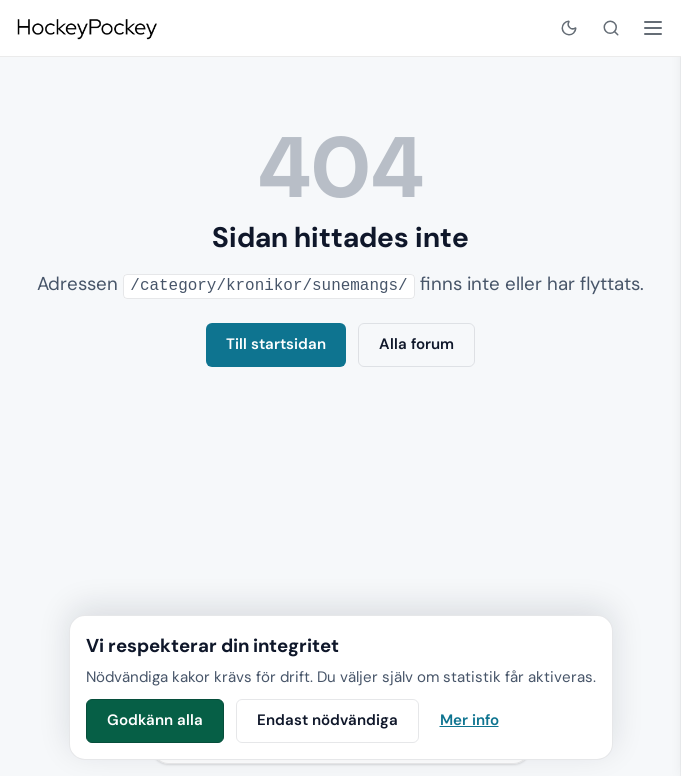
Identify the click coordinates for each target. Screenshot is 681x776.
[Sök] (611, 28)
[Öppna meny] (653, 28)
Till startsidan (276, 343)
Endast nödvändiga (327, 720)
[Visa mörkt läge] (569, 28)
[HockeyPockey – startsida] (86, 28)
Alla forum (416, 343)
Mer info (469, 720)
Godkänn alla (155, 720)
